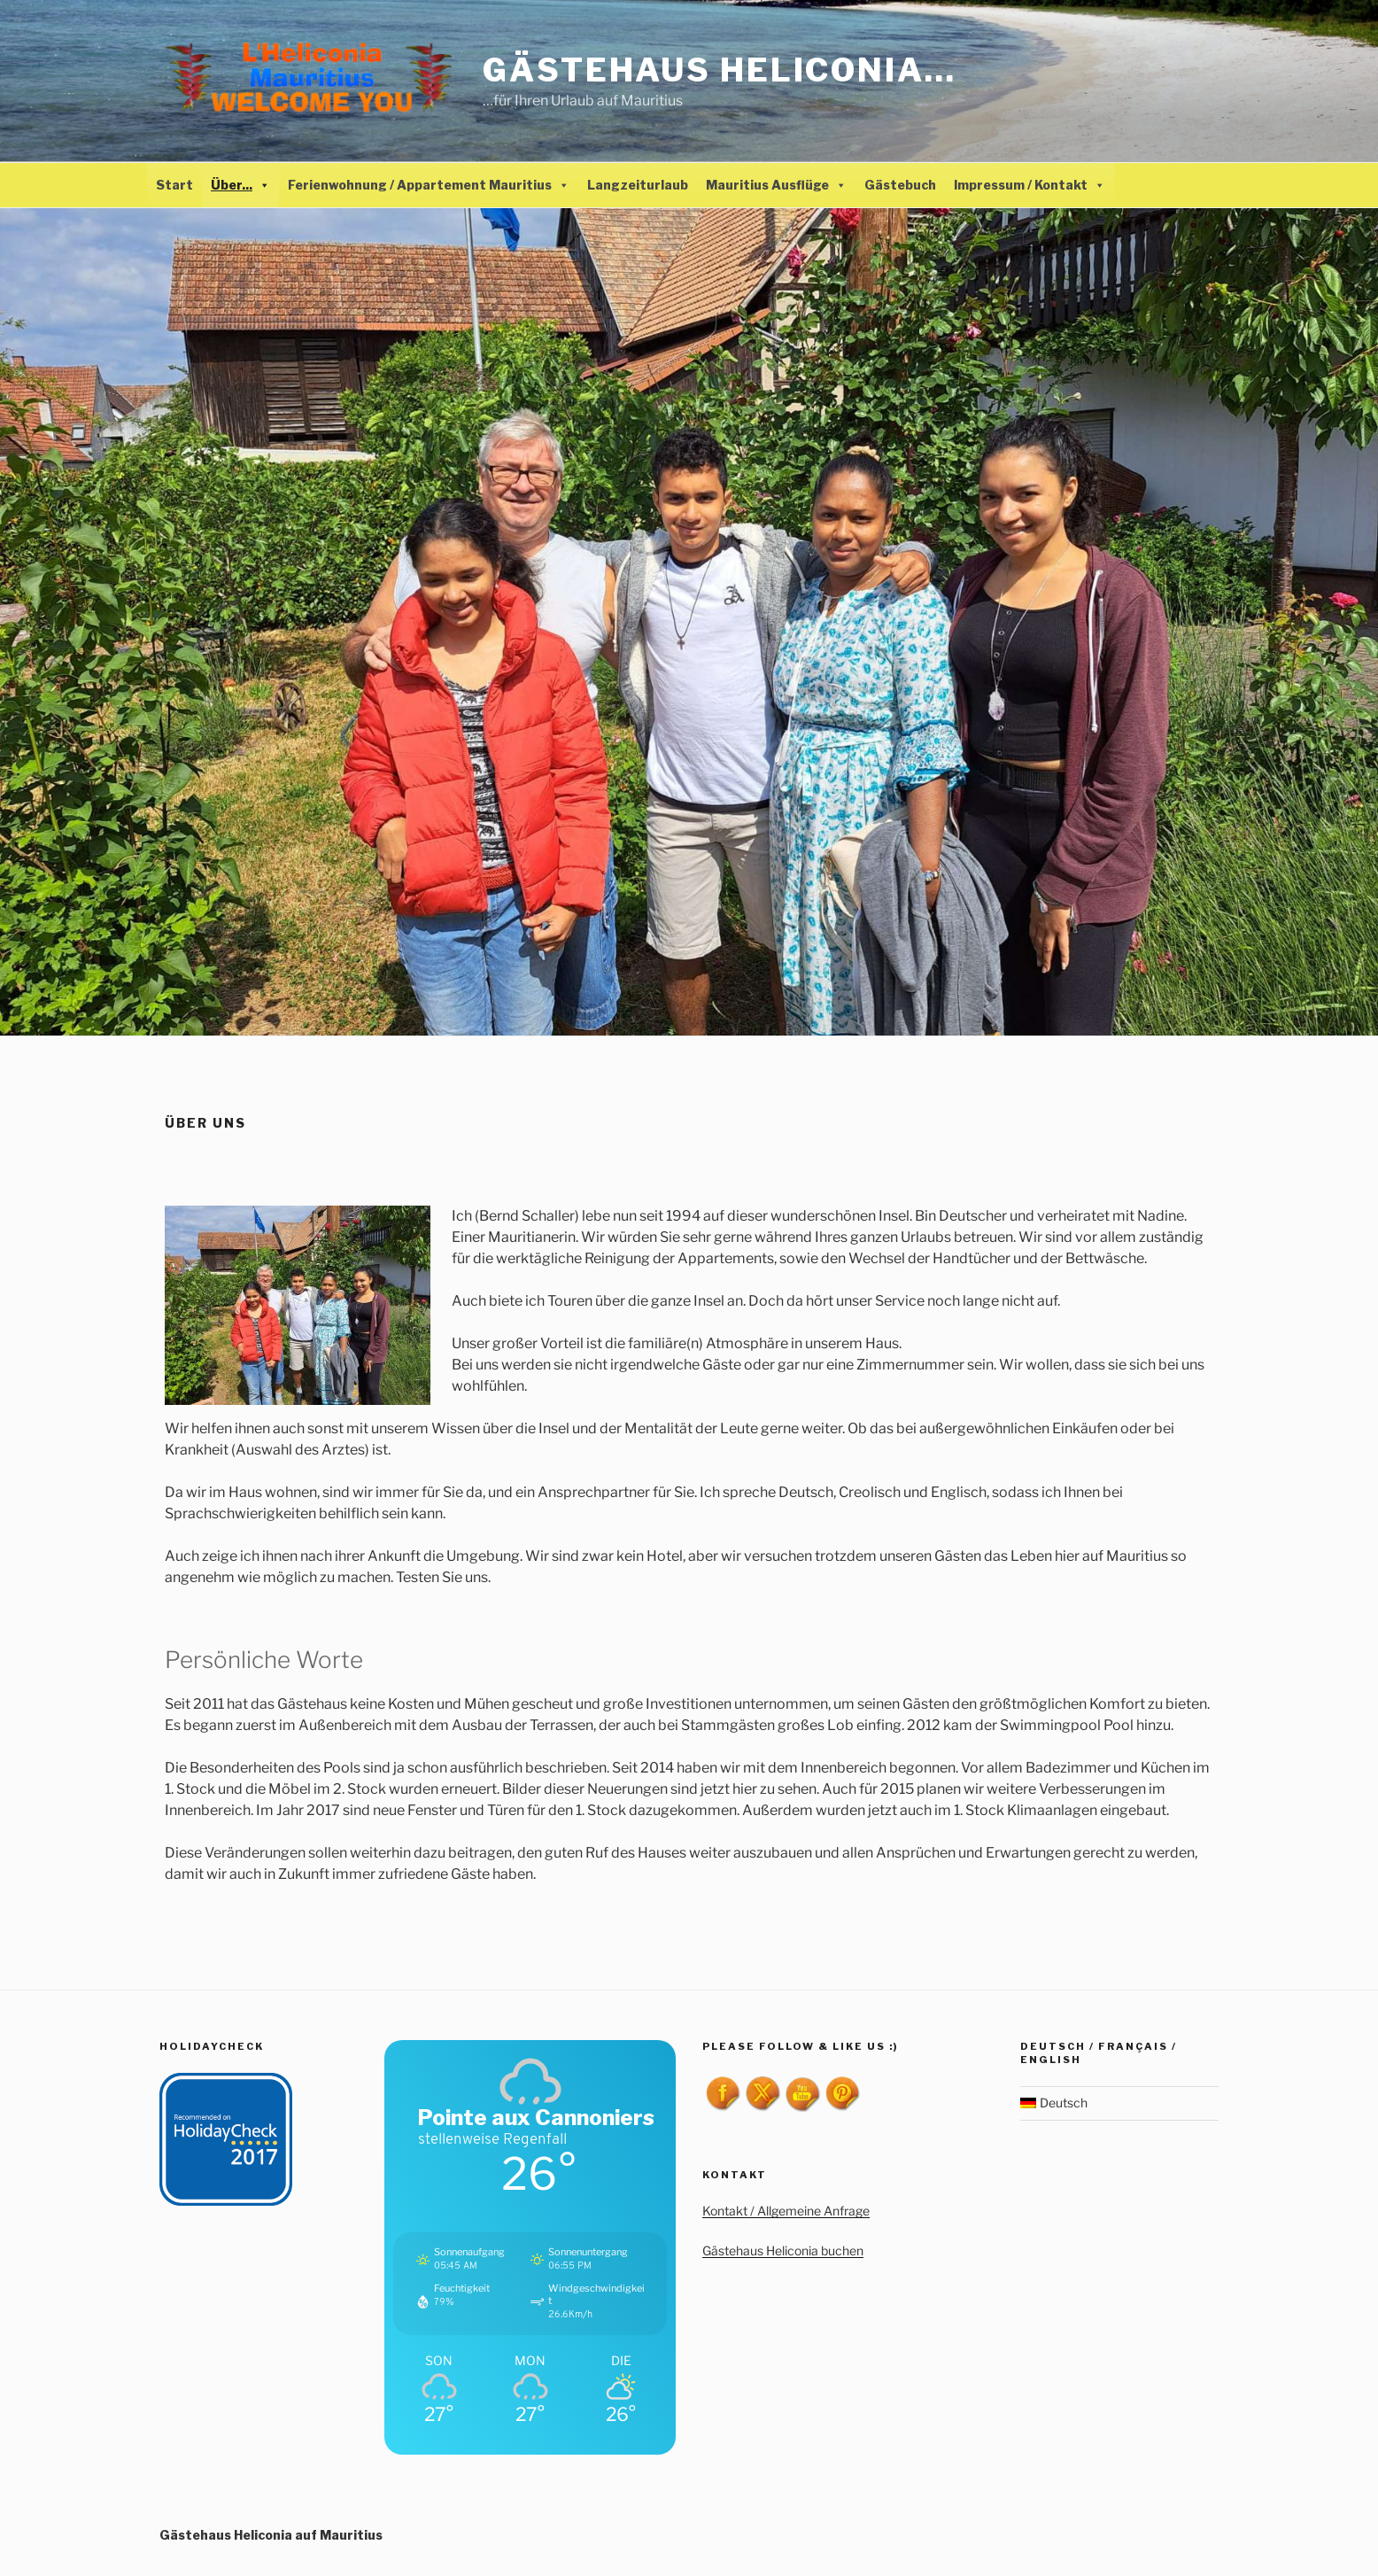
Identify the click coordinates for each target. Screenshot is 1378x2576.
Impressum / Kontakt (1029, 185)
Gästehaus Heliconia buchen (782, 2250)
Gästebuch (900, 184)
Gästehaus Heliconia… (719, 69)
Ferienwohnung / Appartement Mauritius (428, 185)
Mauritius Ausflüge (776, 185)
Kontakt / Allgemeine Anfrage (786, 2210)
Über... (240, 185)
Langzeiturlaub (637, 184)
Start (174, 184)
